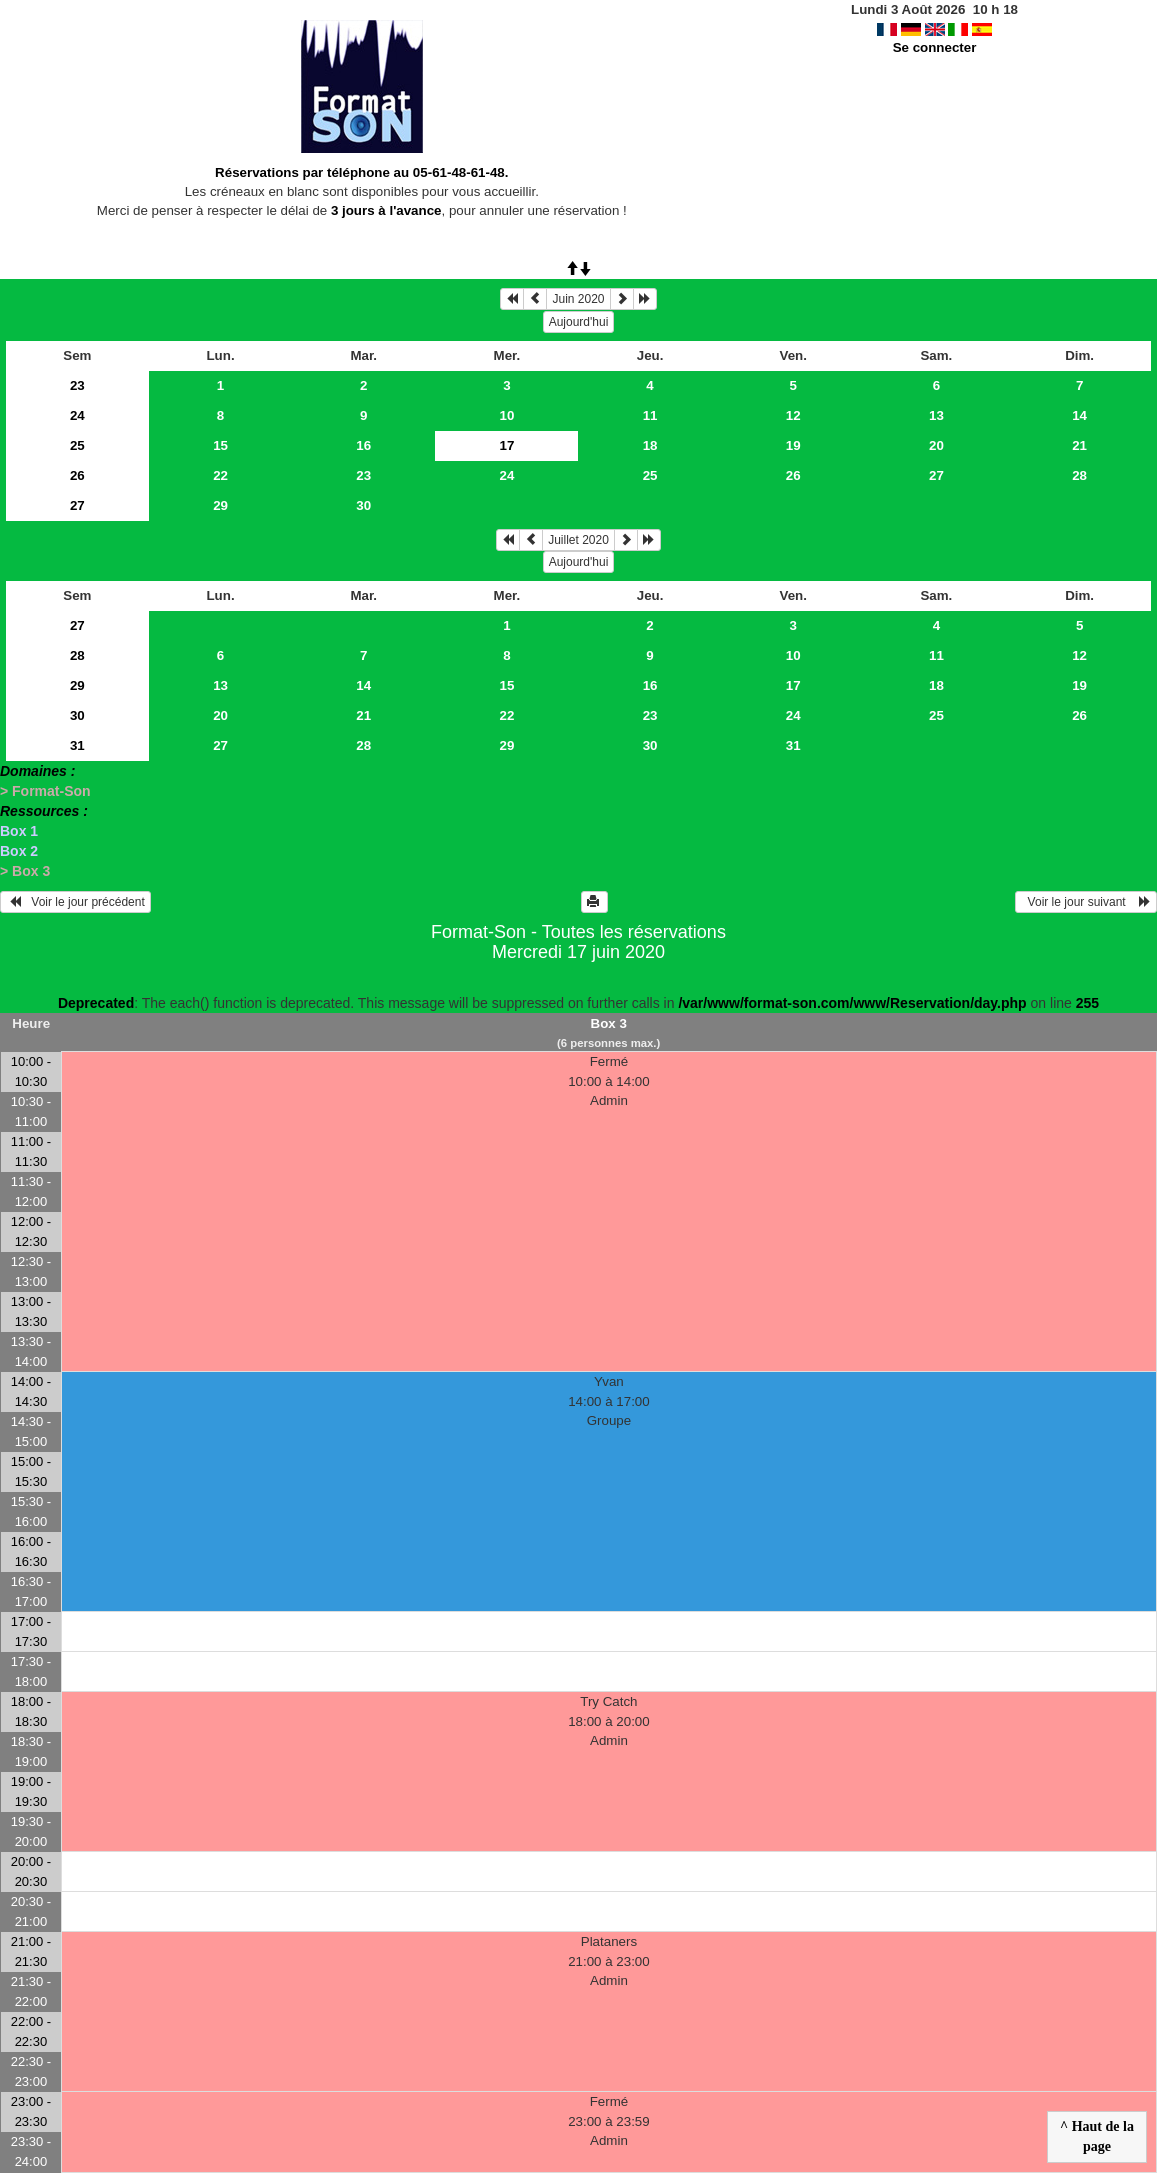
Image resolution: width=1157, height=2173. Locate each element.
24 (77, 415)
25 (77, 445)
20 (936, 445)
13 (936, 415)
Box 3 (609, 1023)
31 (77, 745)
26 (77, 475)
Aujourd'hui (579, 322)
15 (220, 445)
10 (506, 415)
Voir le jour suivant (1086, 902)
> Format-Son (45, 791)
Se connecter (935, 47)
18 (650, 445)
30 (363, 505)
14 (1079, 415)
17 (793, 685)
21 (1079, 445)
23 (77, 385)
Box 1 (19, 831)
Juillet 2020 (578, 540)
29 (220, 505)
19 (793, 445)
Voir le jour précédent (75, 902)
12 (793, 415)
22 (220, 475)
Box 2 (19, 851)
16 (363, 445)
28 (1079, 475)
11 (650, 415)
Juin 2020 (578, 299)
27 (936, 475)
